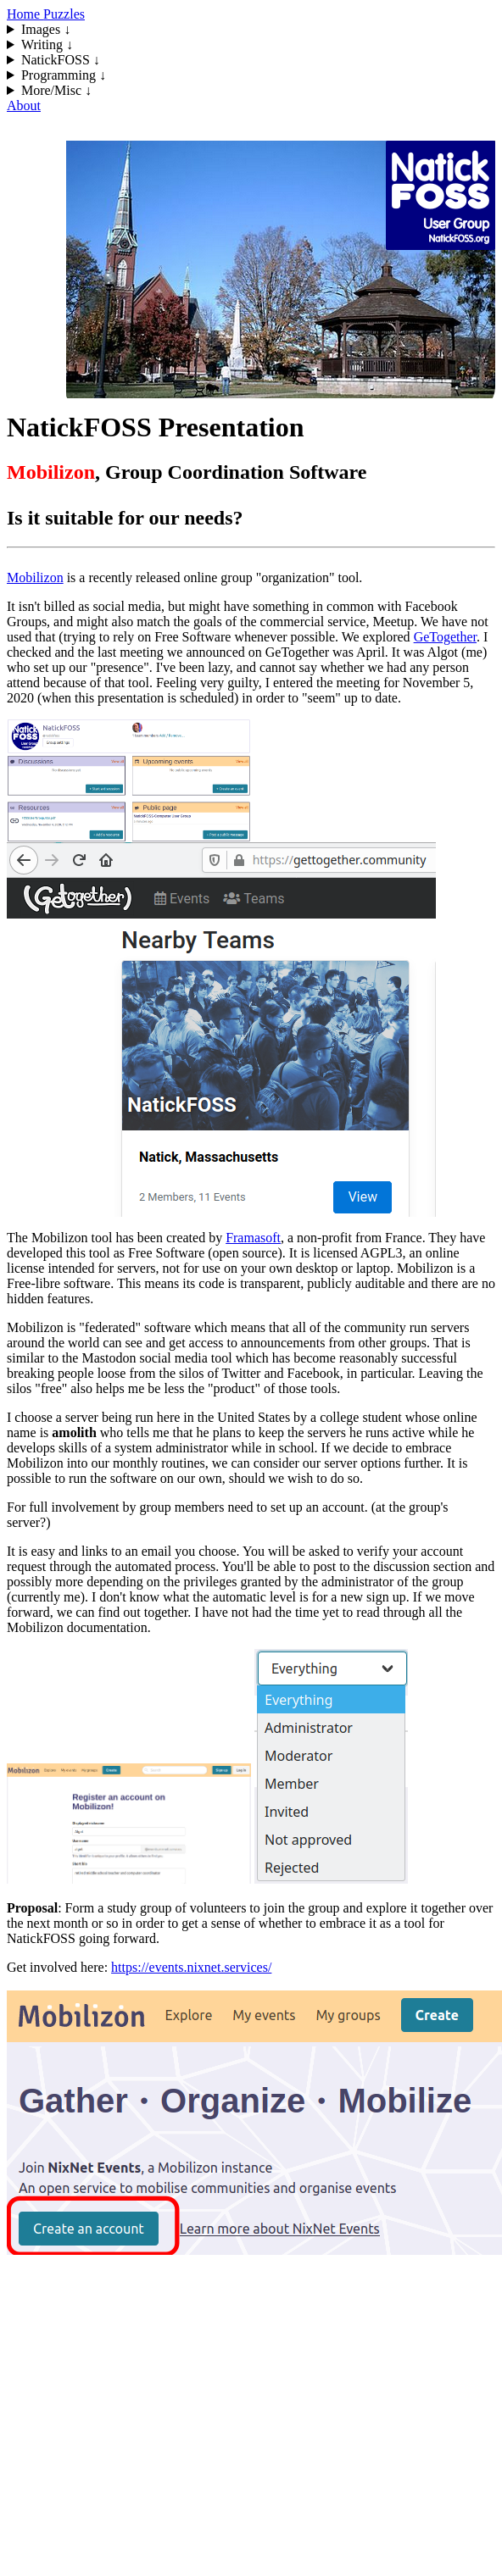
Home (25, 14)
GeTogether (445, 637)
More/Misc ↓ (56, 90)
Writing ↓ (47, 44)
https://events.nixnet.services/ (191, 1967)
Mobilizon (35, 577)
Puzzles (64, 14)
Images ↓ (45, 29)
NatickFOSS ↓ (60, 60)
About (24, 105)
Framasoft (253, 1237)
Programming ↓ (63, 75)
